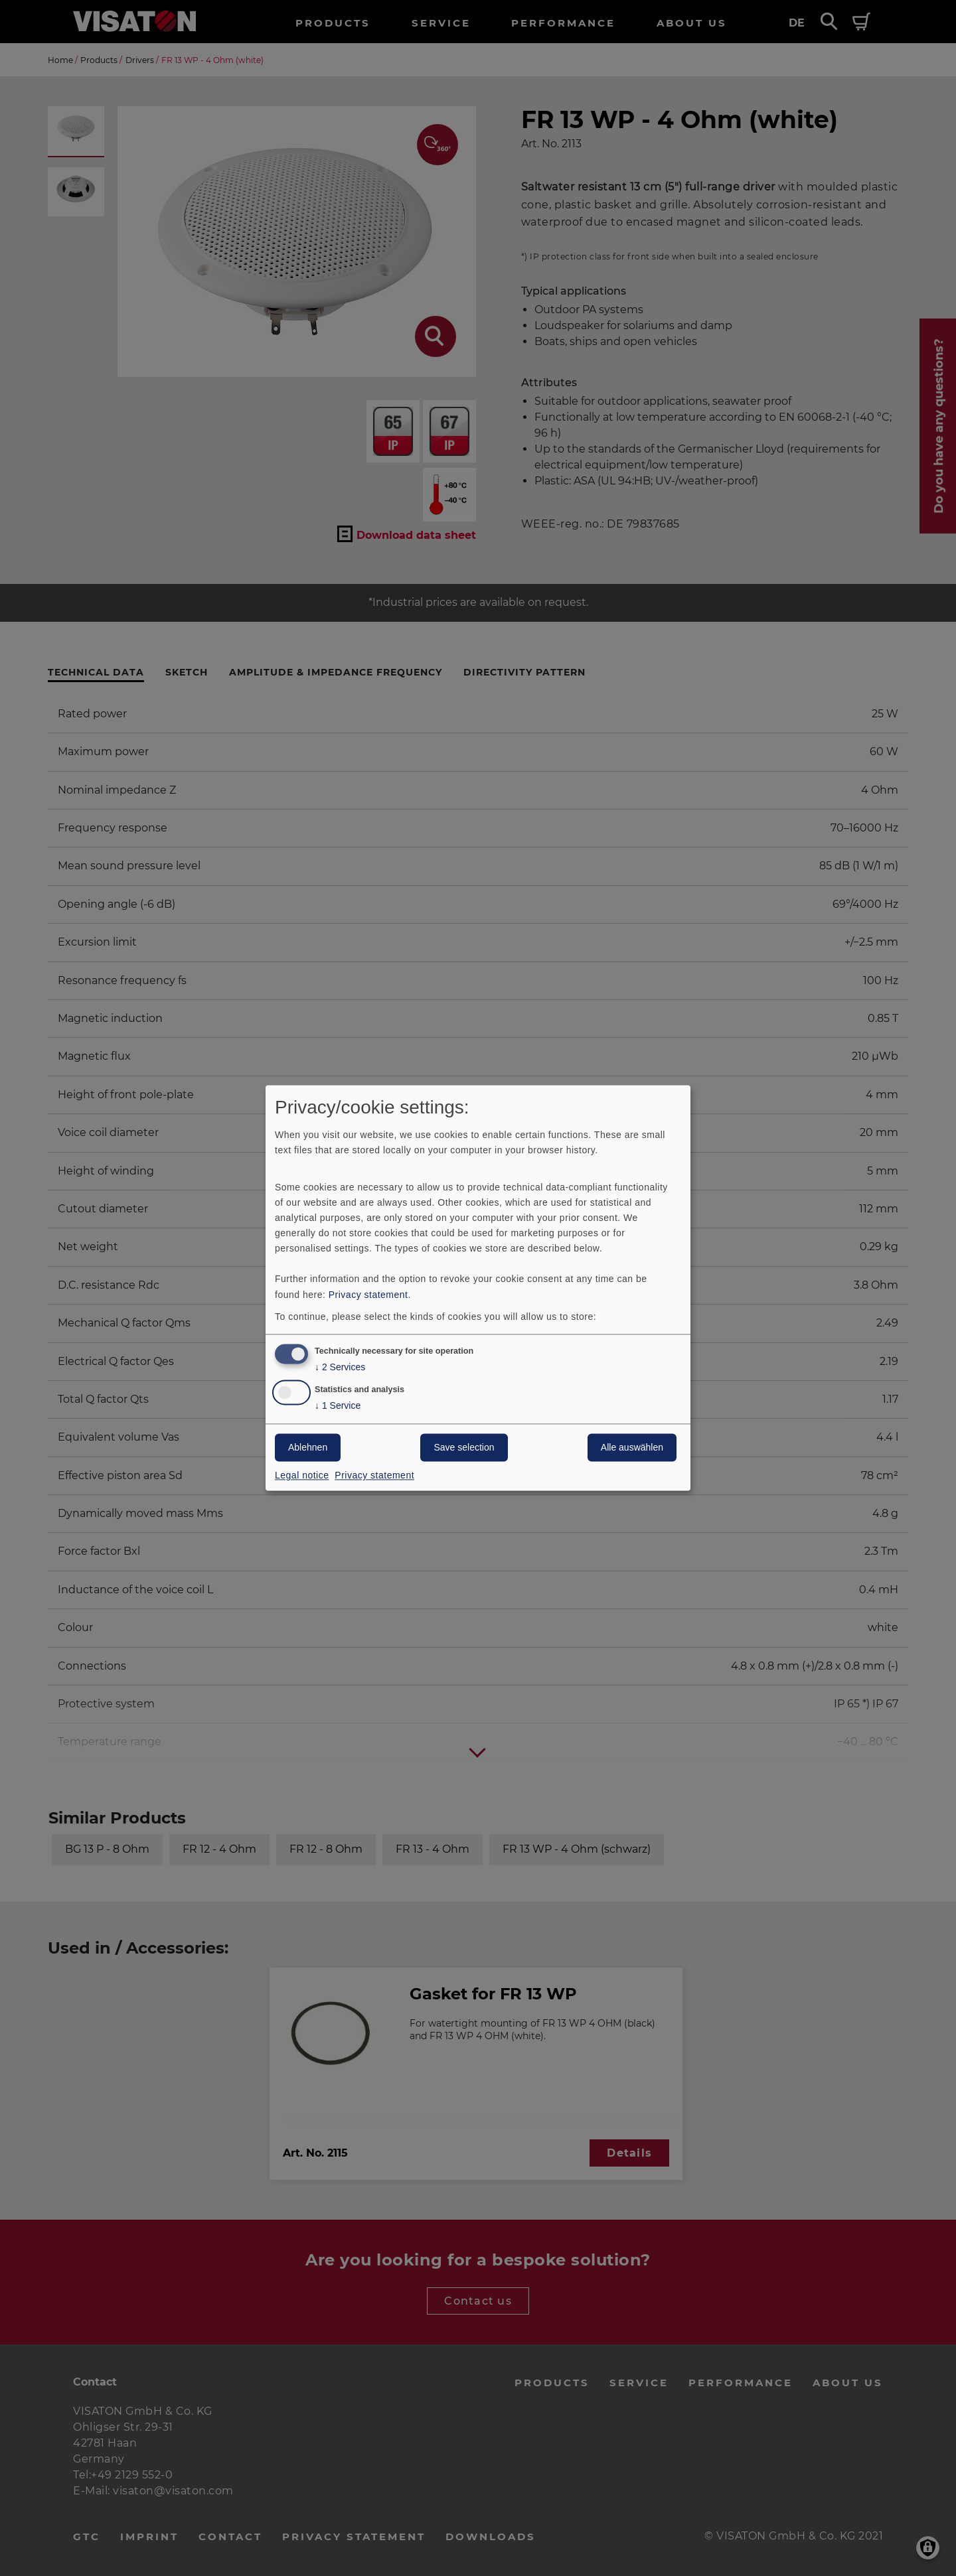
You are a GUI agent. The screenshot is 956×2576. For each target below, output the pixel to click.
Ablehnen (307, 1448)
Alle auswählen (632, 1448)
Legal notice (302, 1475)
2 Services (340, 1368)
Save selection (464, 1448)
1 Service (337, 1406)
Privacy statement (368, 1294)
